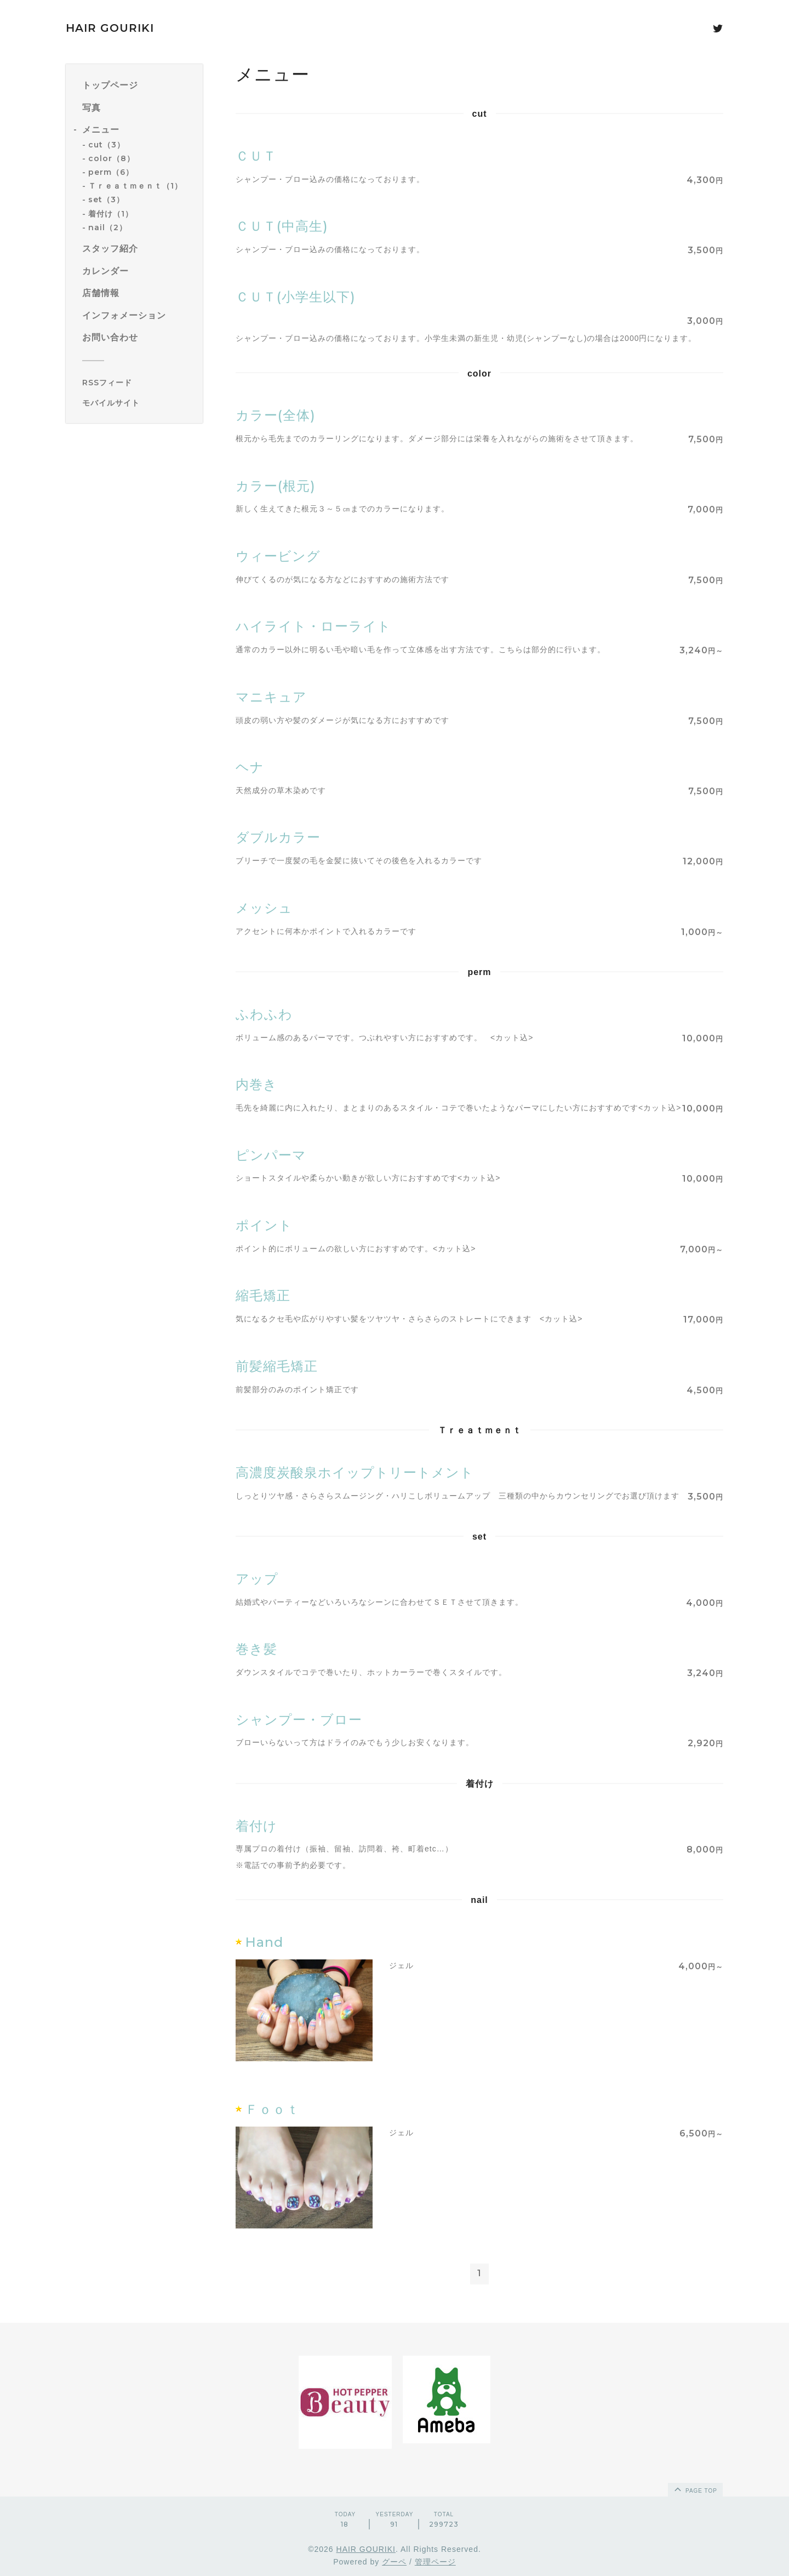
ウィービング (278, 556)
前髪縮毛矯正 (277, 1366)
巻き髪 (256, 1649)
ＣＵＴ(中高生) (282, 226)
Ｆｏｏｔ (272, 2109)
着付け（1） (110, 214)
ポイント (264, 1225)
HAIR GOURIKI (110, 28)
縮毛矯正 (263, 1295)
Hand (264, 1942)
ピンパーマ (271, 1155)
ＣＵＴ (256, 156)
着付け (256, 1826)
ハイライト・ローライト (313, 626)
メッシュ (264, 908)
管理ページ (435, 2561)
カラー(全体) (276, 415)
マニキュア (271, 697)
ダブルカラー (278, 837)
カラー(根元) (276, 486)
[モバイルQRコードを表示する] (138, 403)
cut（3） (106, 145)
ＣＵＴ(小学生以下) (296, 297)
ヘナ (250, 767)
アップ (257, 1579)
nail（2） (107, 227)
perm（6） (111, 172)
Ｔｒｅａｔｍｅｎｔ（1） (135, 186)
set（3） (106, 199)
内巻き (256, 1084)
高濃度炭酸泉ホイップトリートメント (355, 1472)
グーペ (394, 2561)
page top (694, 2488)
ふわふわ (264, 1014)
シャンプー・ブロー (299, 1720)
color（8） (111, 158)
